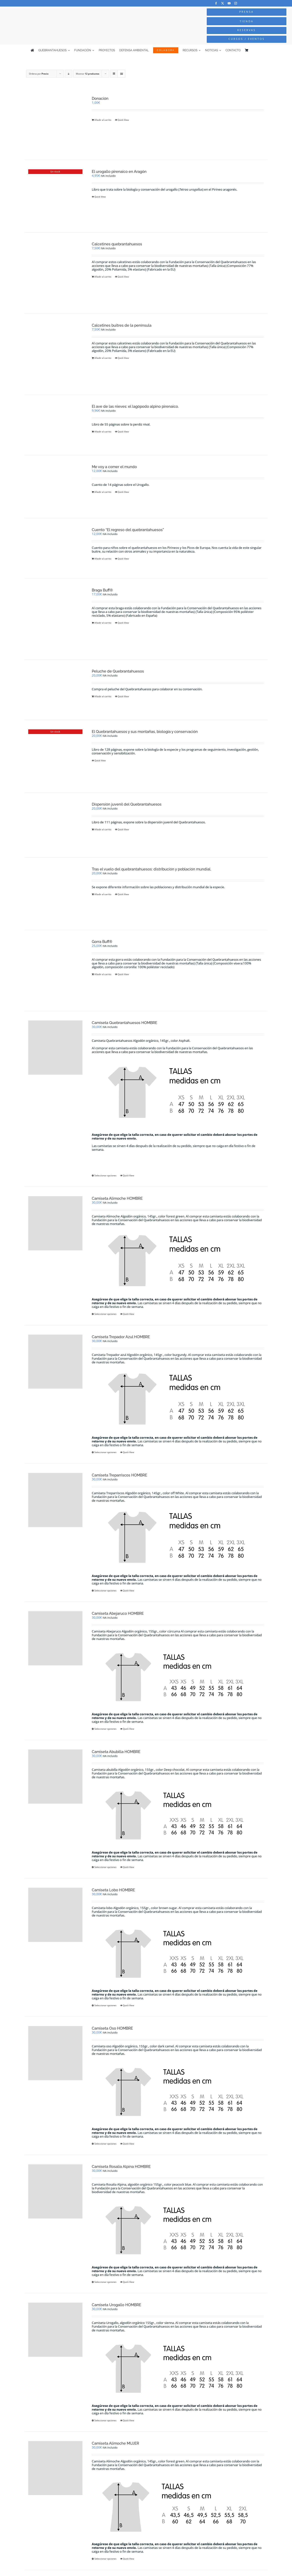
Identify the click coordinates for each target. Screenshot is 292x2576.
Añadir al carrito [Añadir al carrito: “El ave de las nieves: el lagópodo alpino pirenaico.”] (102, 431)
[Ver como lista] (121, 73)
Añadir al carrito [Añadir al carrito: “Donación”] (102, 119)
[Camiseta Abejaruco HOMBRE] (55, 1638)
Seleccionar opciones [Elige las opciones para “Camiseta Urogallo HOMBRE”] (105, 2420)
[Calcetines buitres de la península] (55, 354)
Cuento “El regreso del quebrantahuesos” (128, 530)
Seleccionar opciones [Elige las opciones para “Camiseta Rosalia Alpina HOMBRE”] (105, 2282)
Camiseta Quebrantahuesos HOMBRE (124, 1022)
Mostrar (87, 73)
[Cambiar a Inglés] (259, 50)
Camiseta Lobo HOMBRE (113, 1890)
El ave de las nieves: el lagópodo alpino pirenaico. (135, 406)
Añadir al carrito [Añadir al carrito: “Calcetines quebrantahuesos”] (102, 276)
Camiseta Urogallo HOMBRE (116, 2305)
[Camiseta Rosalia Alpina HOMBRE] (55, 2191)
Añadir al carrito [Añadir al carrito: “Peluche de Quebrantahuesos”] (102, 696)
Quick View (123, 119)
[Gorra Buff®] (55, 970)
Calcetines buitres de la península (121, 325)
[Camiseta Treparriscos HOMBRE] (55, 1500)
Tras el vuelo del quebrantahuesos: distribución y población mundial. (151, 869)
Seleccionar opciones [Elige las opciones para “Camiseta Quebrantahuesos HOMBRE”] (105, 1175)
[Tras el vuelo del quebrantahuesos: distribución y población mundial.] (55, 894)
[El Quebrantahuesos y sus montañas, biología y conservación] (55, 756)
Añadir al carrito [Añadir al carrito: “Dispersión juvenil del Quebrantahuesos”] (102, 829)
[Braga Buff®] (55, 619)
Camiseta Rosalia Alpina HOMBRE (121, 2166)
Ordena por (38, 73)
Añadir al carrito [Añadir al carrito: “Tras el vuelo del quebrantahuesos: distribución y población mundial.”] (102, 894)
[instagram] (235, 3)
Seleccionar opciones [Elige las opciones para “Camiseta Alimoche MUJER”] (105, 2558)
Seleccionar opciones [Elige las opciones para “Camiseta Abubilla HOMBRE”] (105, 1867)
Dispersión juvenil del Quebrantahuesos (127, 804)
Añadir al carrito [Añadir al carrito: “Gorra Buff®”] (102, 974)
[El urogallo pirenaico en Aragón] (55, 196)
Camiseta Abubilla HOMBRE (116, 1751)
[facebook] (216, 3)
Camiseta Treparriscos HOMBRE (119, 1475)
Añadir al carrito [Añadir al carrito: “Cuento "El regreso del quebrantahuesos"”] (102, 558)
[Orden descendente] (68, 74)
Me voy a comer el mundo (114, 467)
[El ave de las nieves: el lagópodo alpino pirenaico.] (55, 425)
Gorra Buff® (102, 941)
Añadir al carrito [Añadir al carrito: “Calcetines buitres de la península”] (102, 358)
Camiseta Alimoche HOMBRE (117, 1198)
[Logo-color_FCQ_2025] (55, 12)
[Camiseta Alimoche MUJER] (55, 2468)
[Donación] (55, 123)
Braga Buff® (102, 590)
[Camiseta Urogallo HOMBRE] (55, 2330)
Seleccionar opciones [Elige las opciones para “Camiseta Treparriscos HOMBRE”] (105, 1590)
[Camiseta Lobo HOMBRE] (55, 1915)
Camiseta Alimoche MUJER (115, 2443)
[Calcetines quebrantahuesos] (55, 273)
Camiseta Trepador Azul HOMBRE (121, 1337)
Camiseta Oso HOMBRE (112, 2028)
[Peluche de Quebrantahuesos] (55, 689)
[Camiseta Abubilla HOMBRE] (55, 1776)
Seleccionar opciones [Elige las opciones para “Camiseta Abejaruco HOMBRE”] (105, 1728)
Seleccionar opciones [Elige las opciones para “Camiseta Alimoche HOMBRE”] (105, 1314)
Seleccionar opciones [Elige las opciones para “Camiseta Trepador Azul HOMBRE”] (105, 1452)
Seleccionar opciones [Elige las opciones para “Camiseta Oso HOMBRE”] (105, 2143)
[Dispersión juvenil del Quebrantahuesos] (55, 825)
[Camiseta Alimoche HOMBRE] (55, 1223)
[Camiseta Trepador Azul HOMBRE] (55, 1362)
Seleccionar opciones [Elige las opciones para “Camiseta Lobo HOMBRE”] (105, 2005)
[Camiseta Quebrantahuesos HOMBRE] (55, 1047)
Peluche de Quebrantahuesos (118, 671)
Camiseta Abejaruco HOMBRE (118, 1613)
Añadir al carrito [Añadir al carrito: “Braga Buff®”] (102, 622)
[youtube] (229, 3)
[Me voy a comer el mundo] (55, 487)
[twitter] (222, 3)
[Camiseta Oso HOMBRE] (55, 2053)
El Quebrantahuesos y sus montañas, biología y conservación (145, 731)
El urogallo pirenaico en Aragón (119, 171)
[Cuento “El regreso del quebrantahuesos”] (55, 548)
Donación (100, 98)
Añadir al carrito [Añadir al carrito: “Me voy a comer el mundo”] (102, 492)
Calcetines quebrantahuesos (117, 244)
